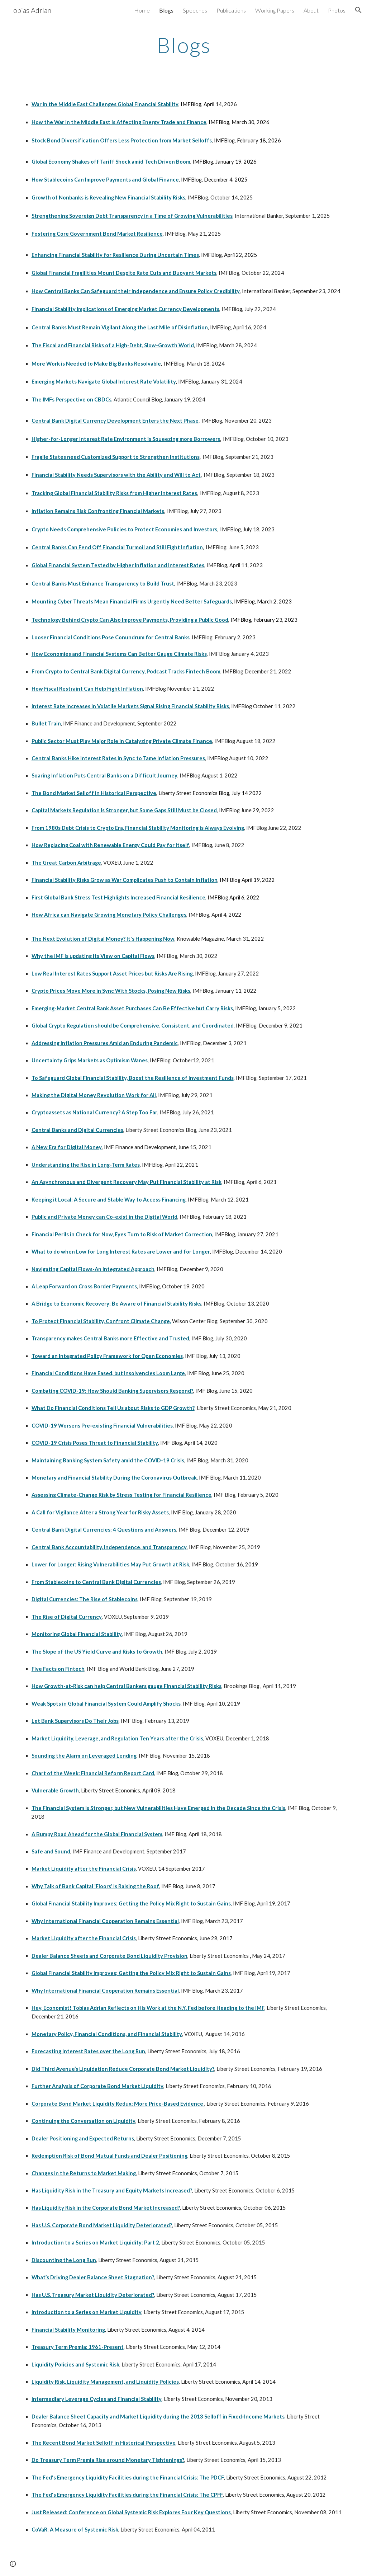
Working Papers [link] (274, 10)
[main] (184, 45)
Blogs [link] (166, 10)
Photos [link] (336, 10)
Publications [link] (231, 10)
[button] (358, 10)
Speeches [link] (195, 10)
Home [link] (142, 10)
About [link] (311, 10)
